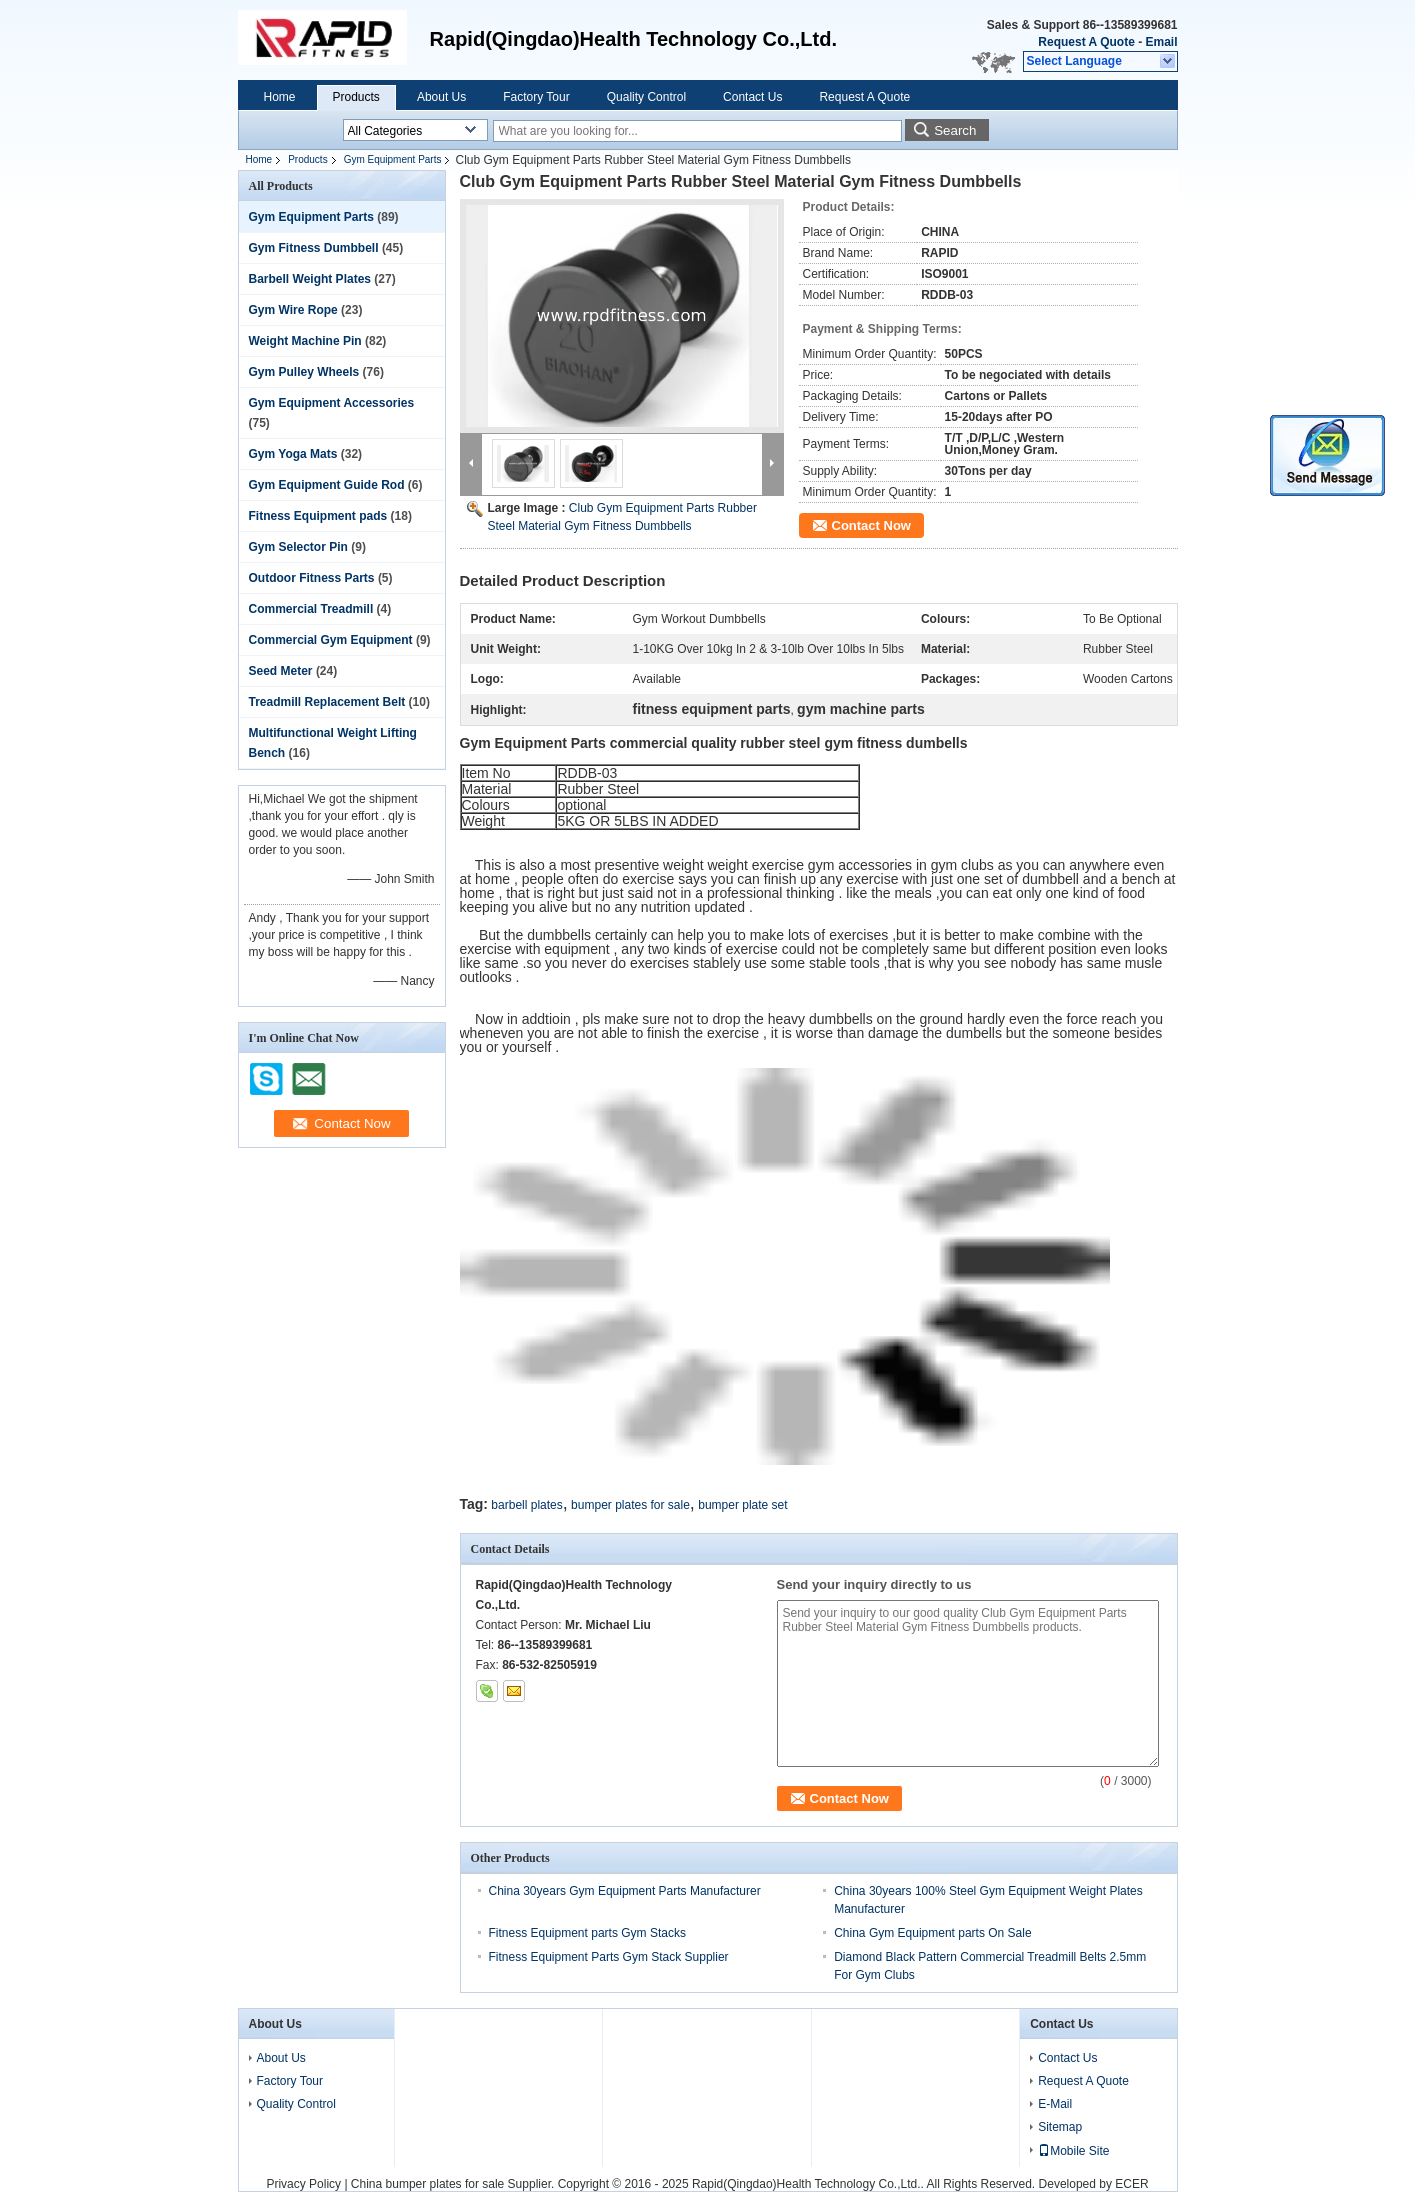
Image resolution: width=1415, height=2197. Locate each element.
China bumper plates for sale (427, 2184)
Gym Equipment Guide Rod (327, 485)
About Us (441, 97)
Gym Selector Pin (298, 547)
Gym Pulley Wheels (304, 372)
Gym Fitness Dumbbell (314, 248)
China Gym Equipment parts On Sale (932, 1933)
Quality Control (646, 97)
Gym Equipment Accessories (332, 403)
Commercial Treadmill (311, 609)
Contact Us (752, 97)
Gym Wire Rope (293, 310)
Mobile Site (1073, 2151)
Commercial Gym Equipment (331, 640)
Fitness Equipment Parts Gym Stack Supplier (609, 1957)
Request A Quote (1086, 42)
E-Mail (1055, 2104)
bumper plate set (742, 1505)
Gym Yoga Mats (293, 454)
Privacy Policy (303, 2184)
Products (356, 97)
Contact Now (871, 525)
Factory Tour (536, 97)
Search (955, 130)
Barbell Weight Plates (310, 279)
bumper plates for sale (630, 1505)
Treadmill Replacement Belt (327, 702)
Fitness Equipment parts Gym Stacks (587, 1933)
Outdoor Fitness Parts (312, 578)
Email (1161, 42)
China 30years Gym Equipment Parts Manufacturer (625, 1891)
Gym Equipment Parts (393, 159)
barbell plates (526, 1505)
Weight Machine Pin (305, 341)
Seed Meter (281, 671)
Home (280, 97)
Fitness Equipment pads (318, 516)
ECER (1131, 2184)
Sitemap (1060, 2127)
